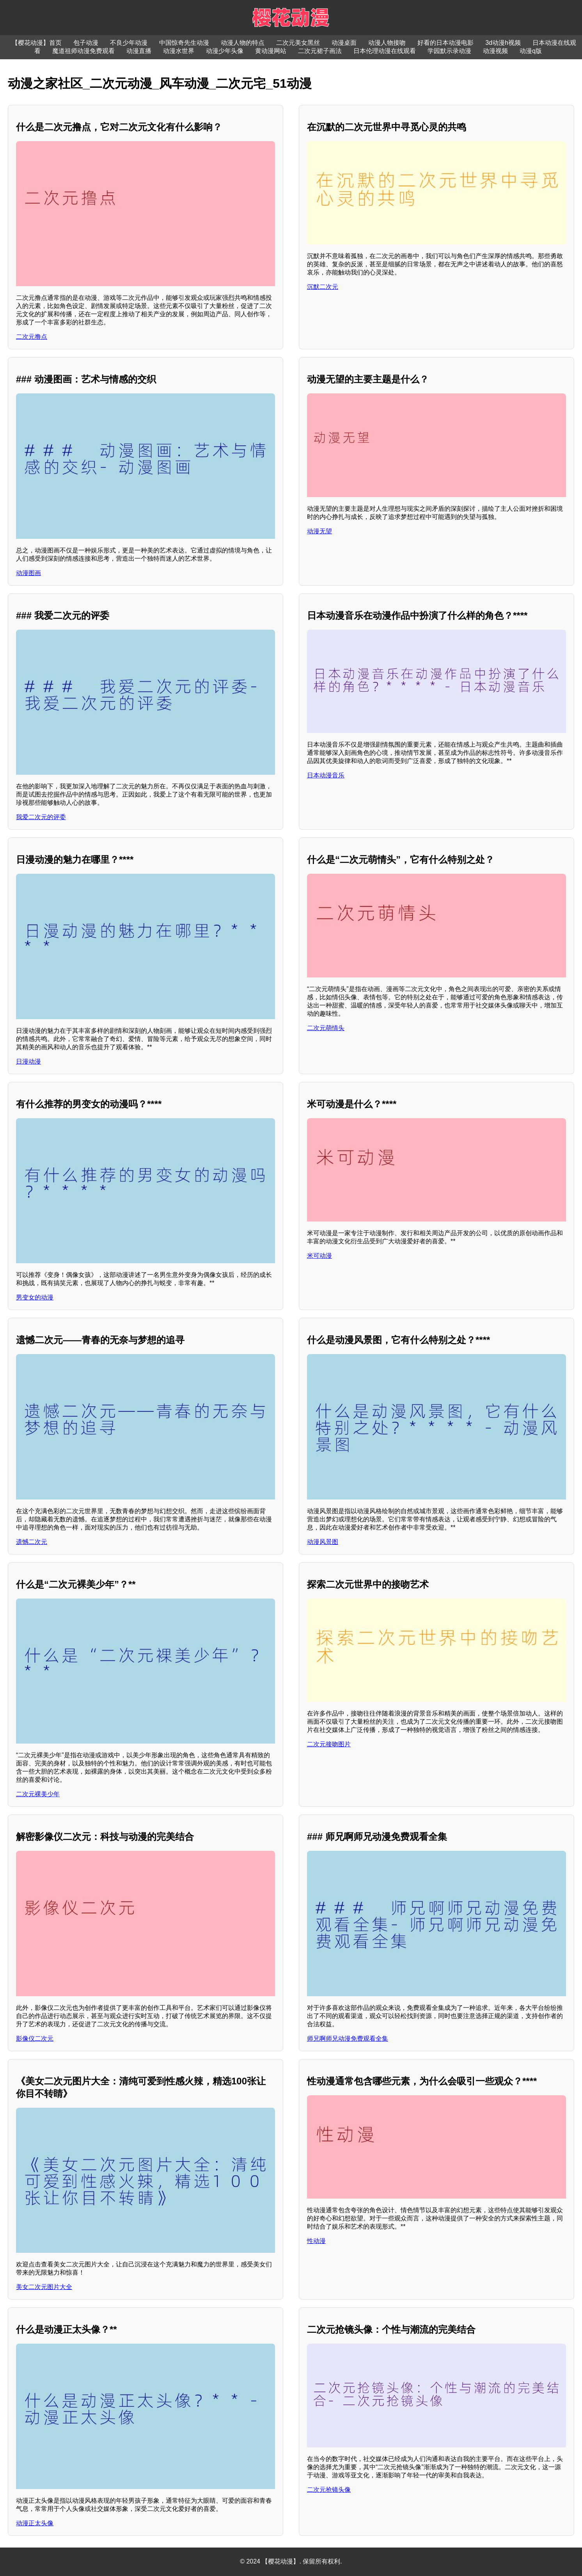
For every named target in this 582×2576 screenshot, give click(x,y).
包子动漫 (85, 42)
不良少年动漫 (128, 42)
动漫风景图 (322, 1542)
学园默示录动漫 (449, 51)
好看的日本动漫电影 (445, 42)
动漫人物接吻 (387, 42)
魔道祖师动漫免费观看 (83, 51)
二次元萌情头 (325, 1028)
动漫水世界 (178, 51)
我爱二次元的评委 (41, 817)
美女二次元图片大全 (44, 2287)
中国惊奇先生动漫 (184, 42)
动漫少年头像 (224, 51)
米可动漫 (319, 1255)
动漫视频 (495, 51)
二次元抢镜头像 (329, 2489)
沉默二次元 (322, 286)
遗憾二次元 (31, 1542)
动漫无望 (319, 531)
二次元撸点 (31, 336)
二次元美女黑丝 (298, 42)
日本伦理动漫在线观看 (384, 51)
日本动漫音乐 (325, 775)
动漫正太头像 (34, 2523)
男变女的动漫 (34, 1297)
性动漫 (316, 2241)
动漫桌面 (344, 42)
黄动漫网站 (270, 51)
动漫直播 (138, 51)
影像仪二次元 (34, 2038)
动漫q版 (531, 51)
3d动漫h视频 (503, 42)
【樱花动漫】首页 (37, 42)
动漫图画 (28, 573)
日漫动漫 (28, 1061)
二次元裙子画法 (320, 51)
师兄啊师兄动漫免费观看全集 (347, 2038)
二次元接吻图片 (329, 1744)
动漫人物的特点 (242, 42)
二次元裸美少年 (38, 1794)
